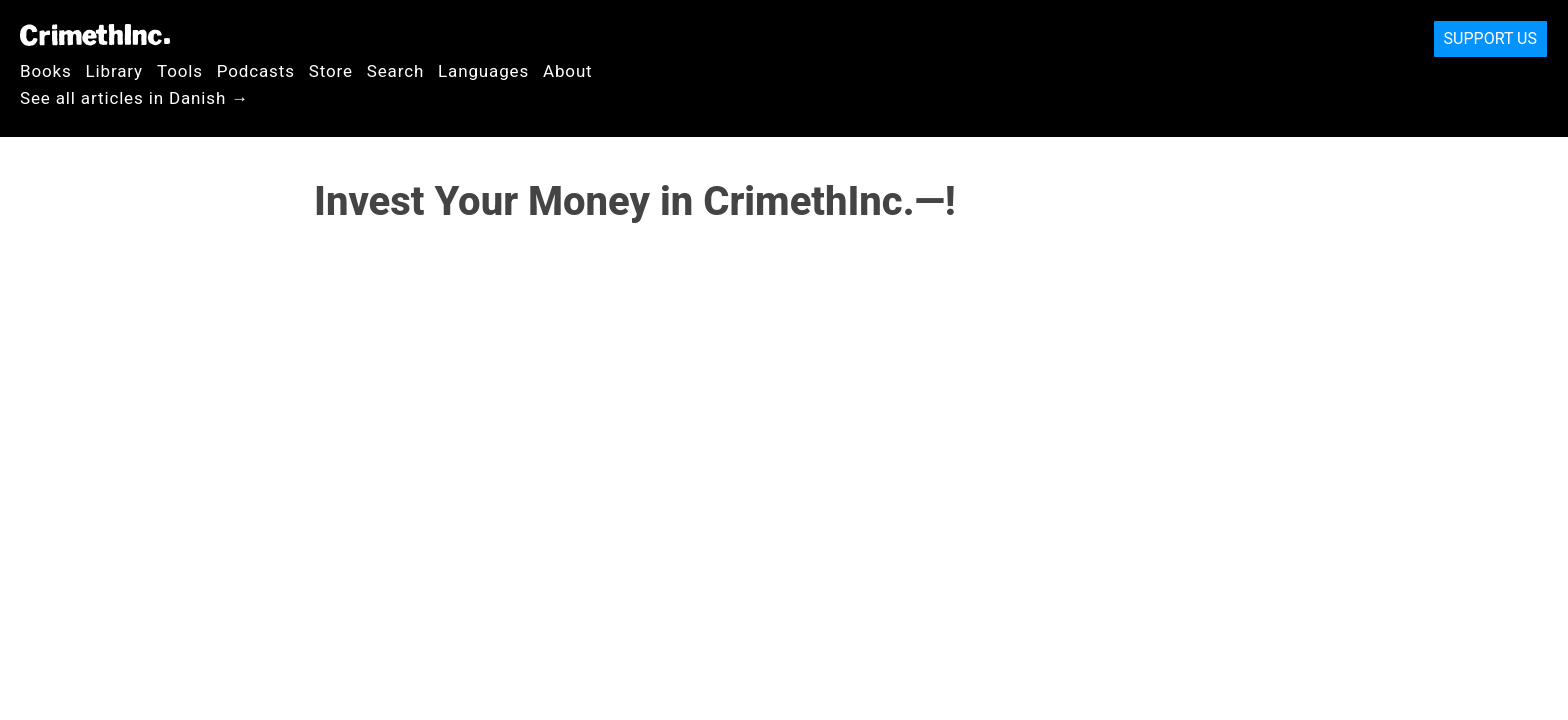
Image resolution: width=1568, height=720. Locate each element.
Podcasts (256, 71)
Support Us (1490, 38)
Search (395, 71)
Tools (180, 71)
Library (114, 71)
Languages (483, 71)
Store (331, 71)
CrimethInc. (95, 35)
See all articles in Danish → (134, 98)
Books (46, 71)
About (568, 71)
